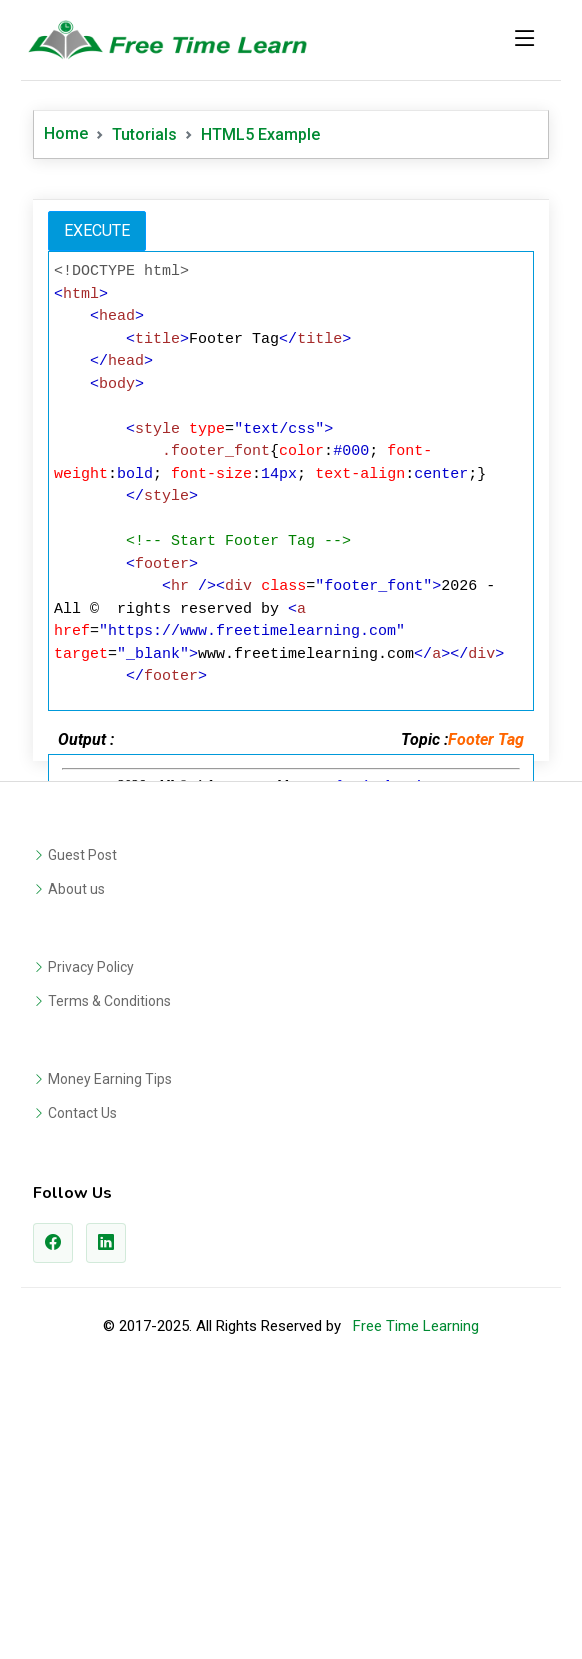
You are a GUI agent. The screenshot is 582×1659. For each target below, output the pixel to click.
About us (76, 1169)
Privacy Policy (91, 1247)
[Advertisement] (291, 329)
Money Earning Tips (110, 1359)
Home (66, 133)
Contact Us (82, 1393)
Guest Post (82, 1135)
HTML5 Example (260, 134)
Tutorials (144, 134)
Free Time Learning (416, 1606)
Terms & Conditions (109, 1281)
